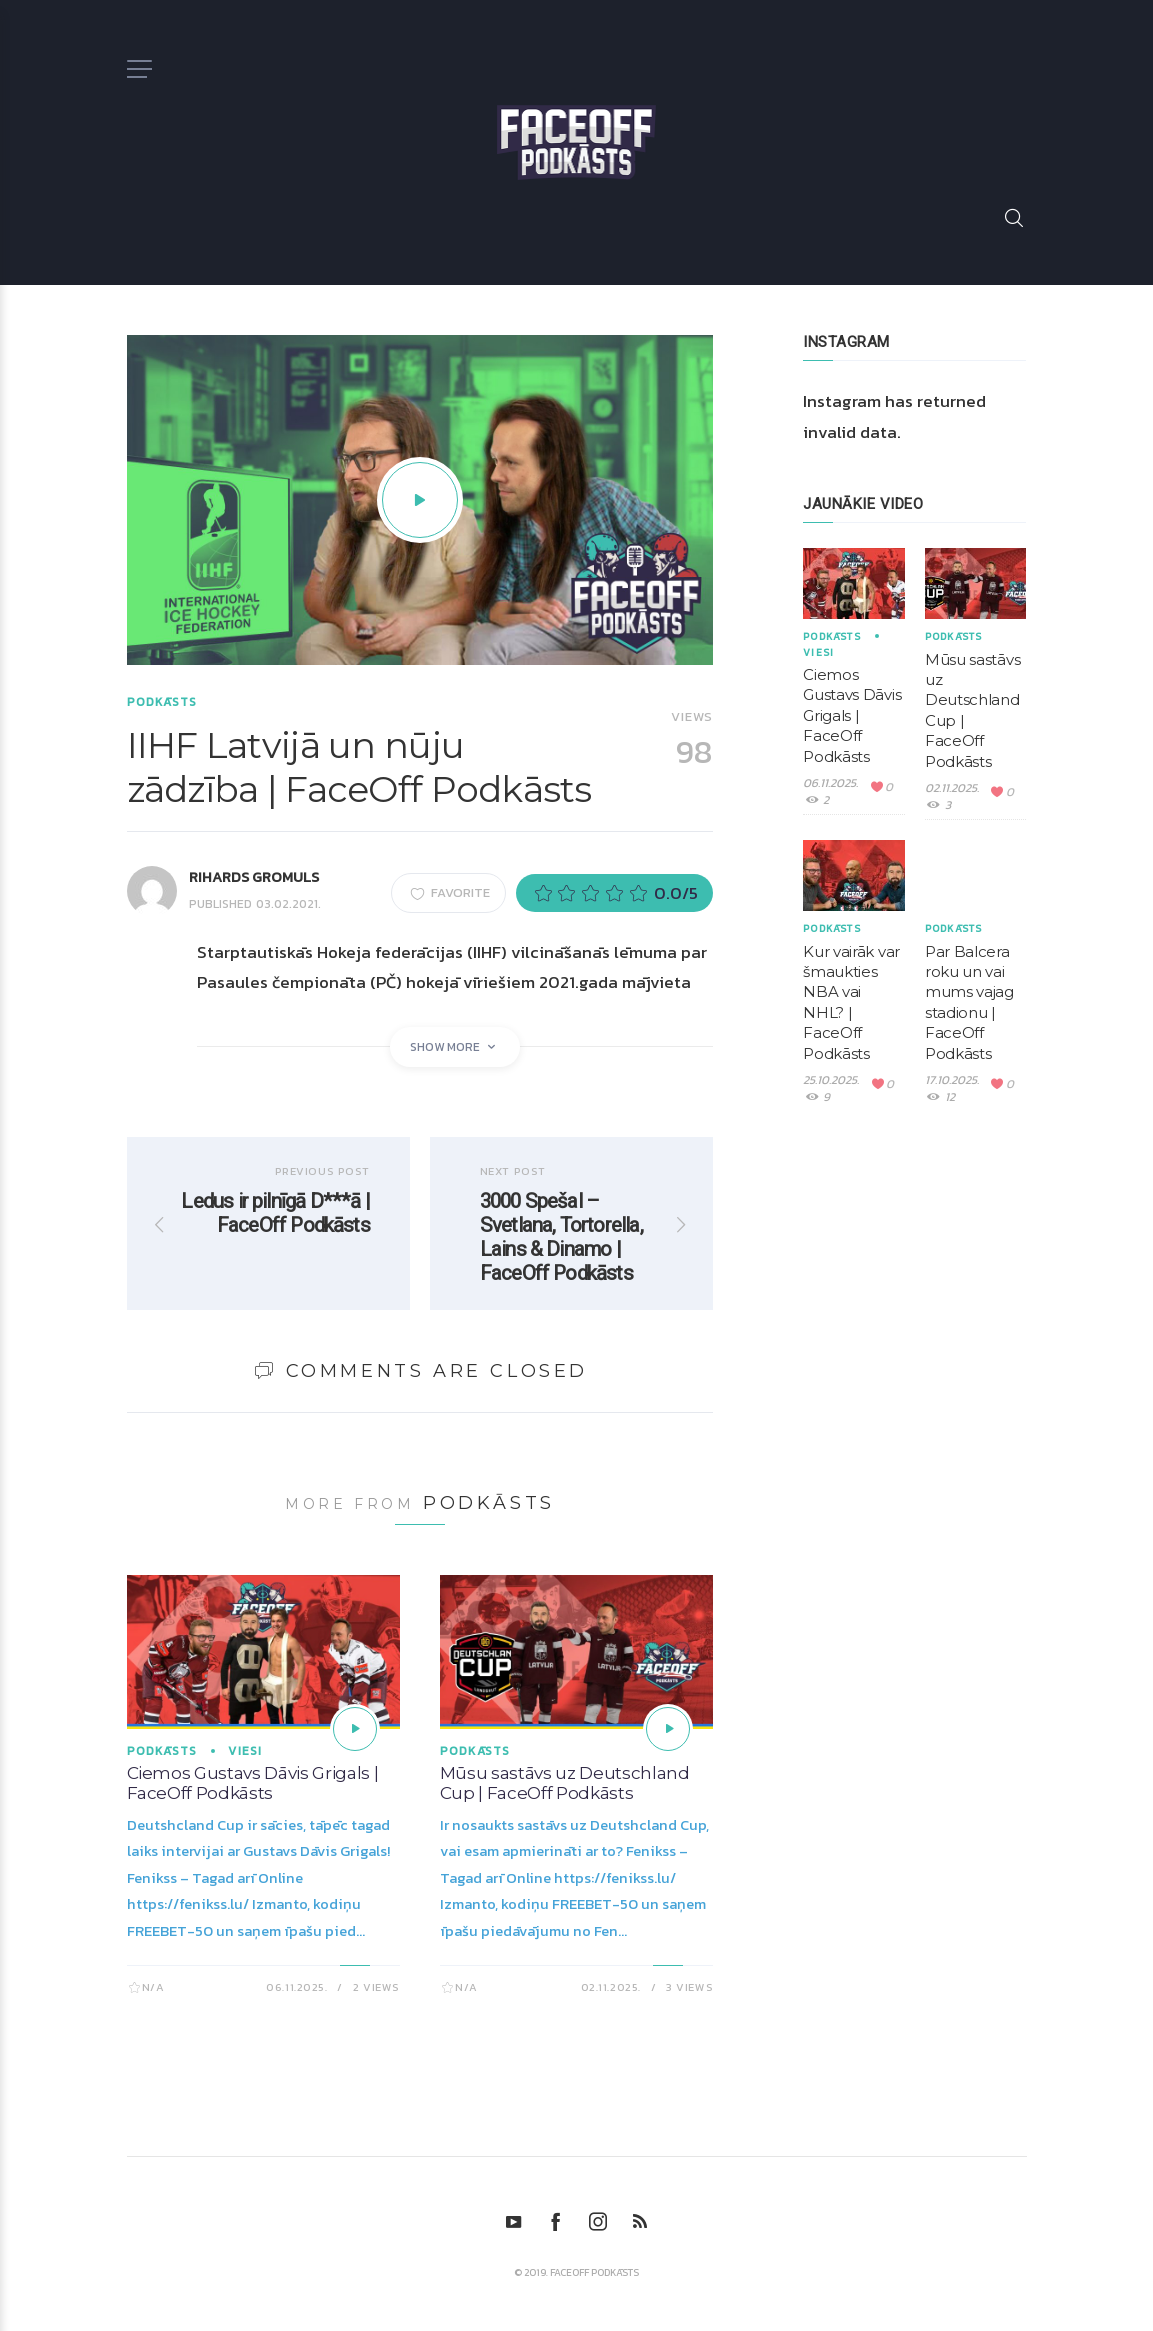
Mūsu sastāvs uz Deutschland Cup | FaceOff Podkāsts (565, 1783)
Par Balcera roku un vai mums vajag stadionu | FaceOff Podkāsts (969, 1002)
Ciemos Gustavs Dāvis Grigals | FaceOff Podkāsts (253, 1783)
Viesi (245, 1751)
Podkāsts (162, 702)
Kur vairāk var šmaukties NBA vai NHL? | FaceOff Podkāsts (851, 1002)
